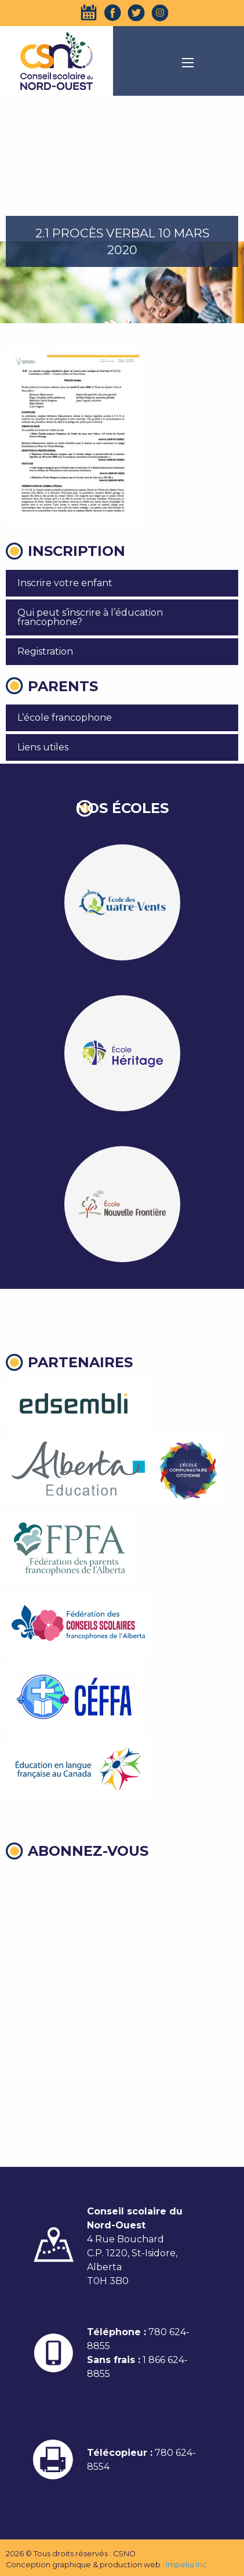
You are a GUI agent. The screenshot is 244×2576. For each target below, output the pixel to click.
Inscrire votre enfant (64, 582)
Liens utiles (42, 747)
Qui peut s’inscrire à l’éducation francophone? (90, 617)
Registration (45, 651)
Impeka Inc (186, 2564)
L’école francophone (64, 717)
